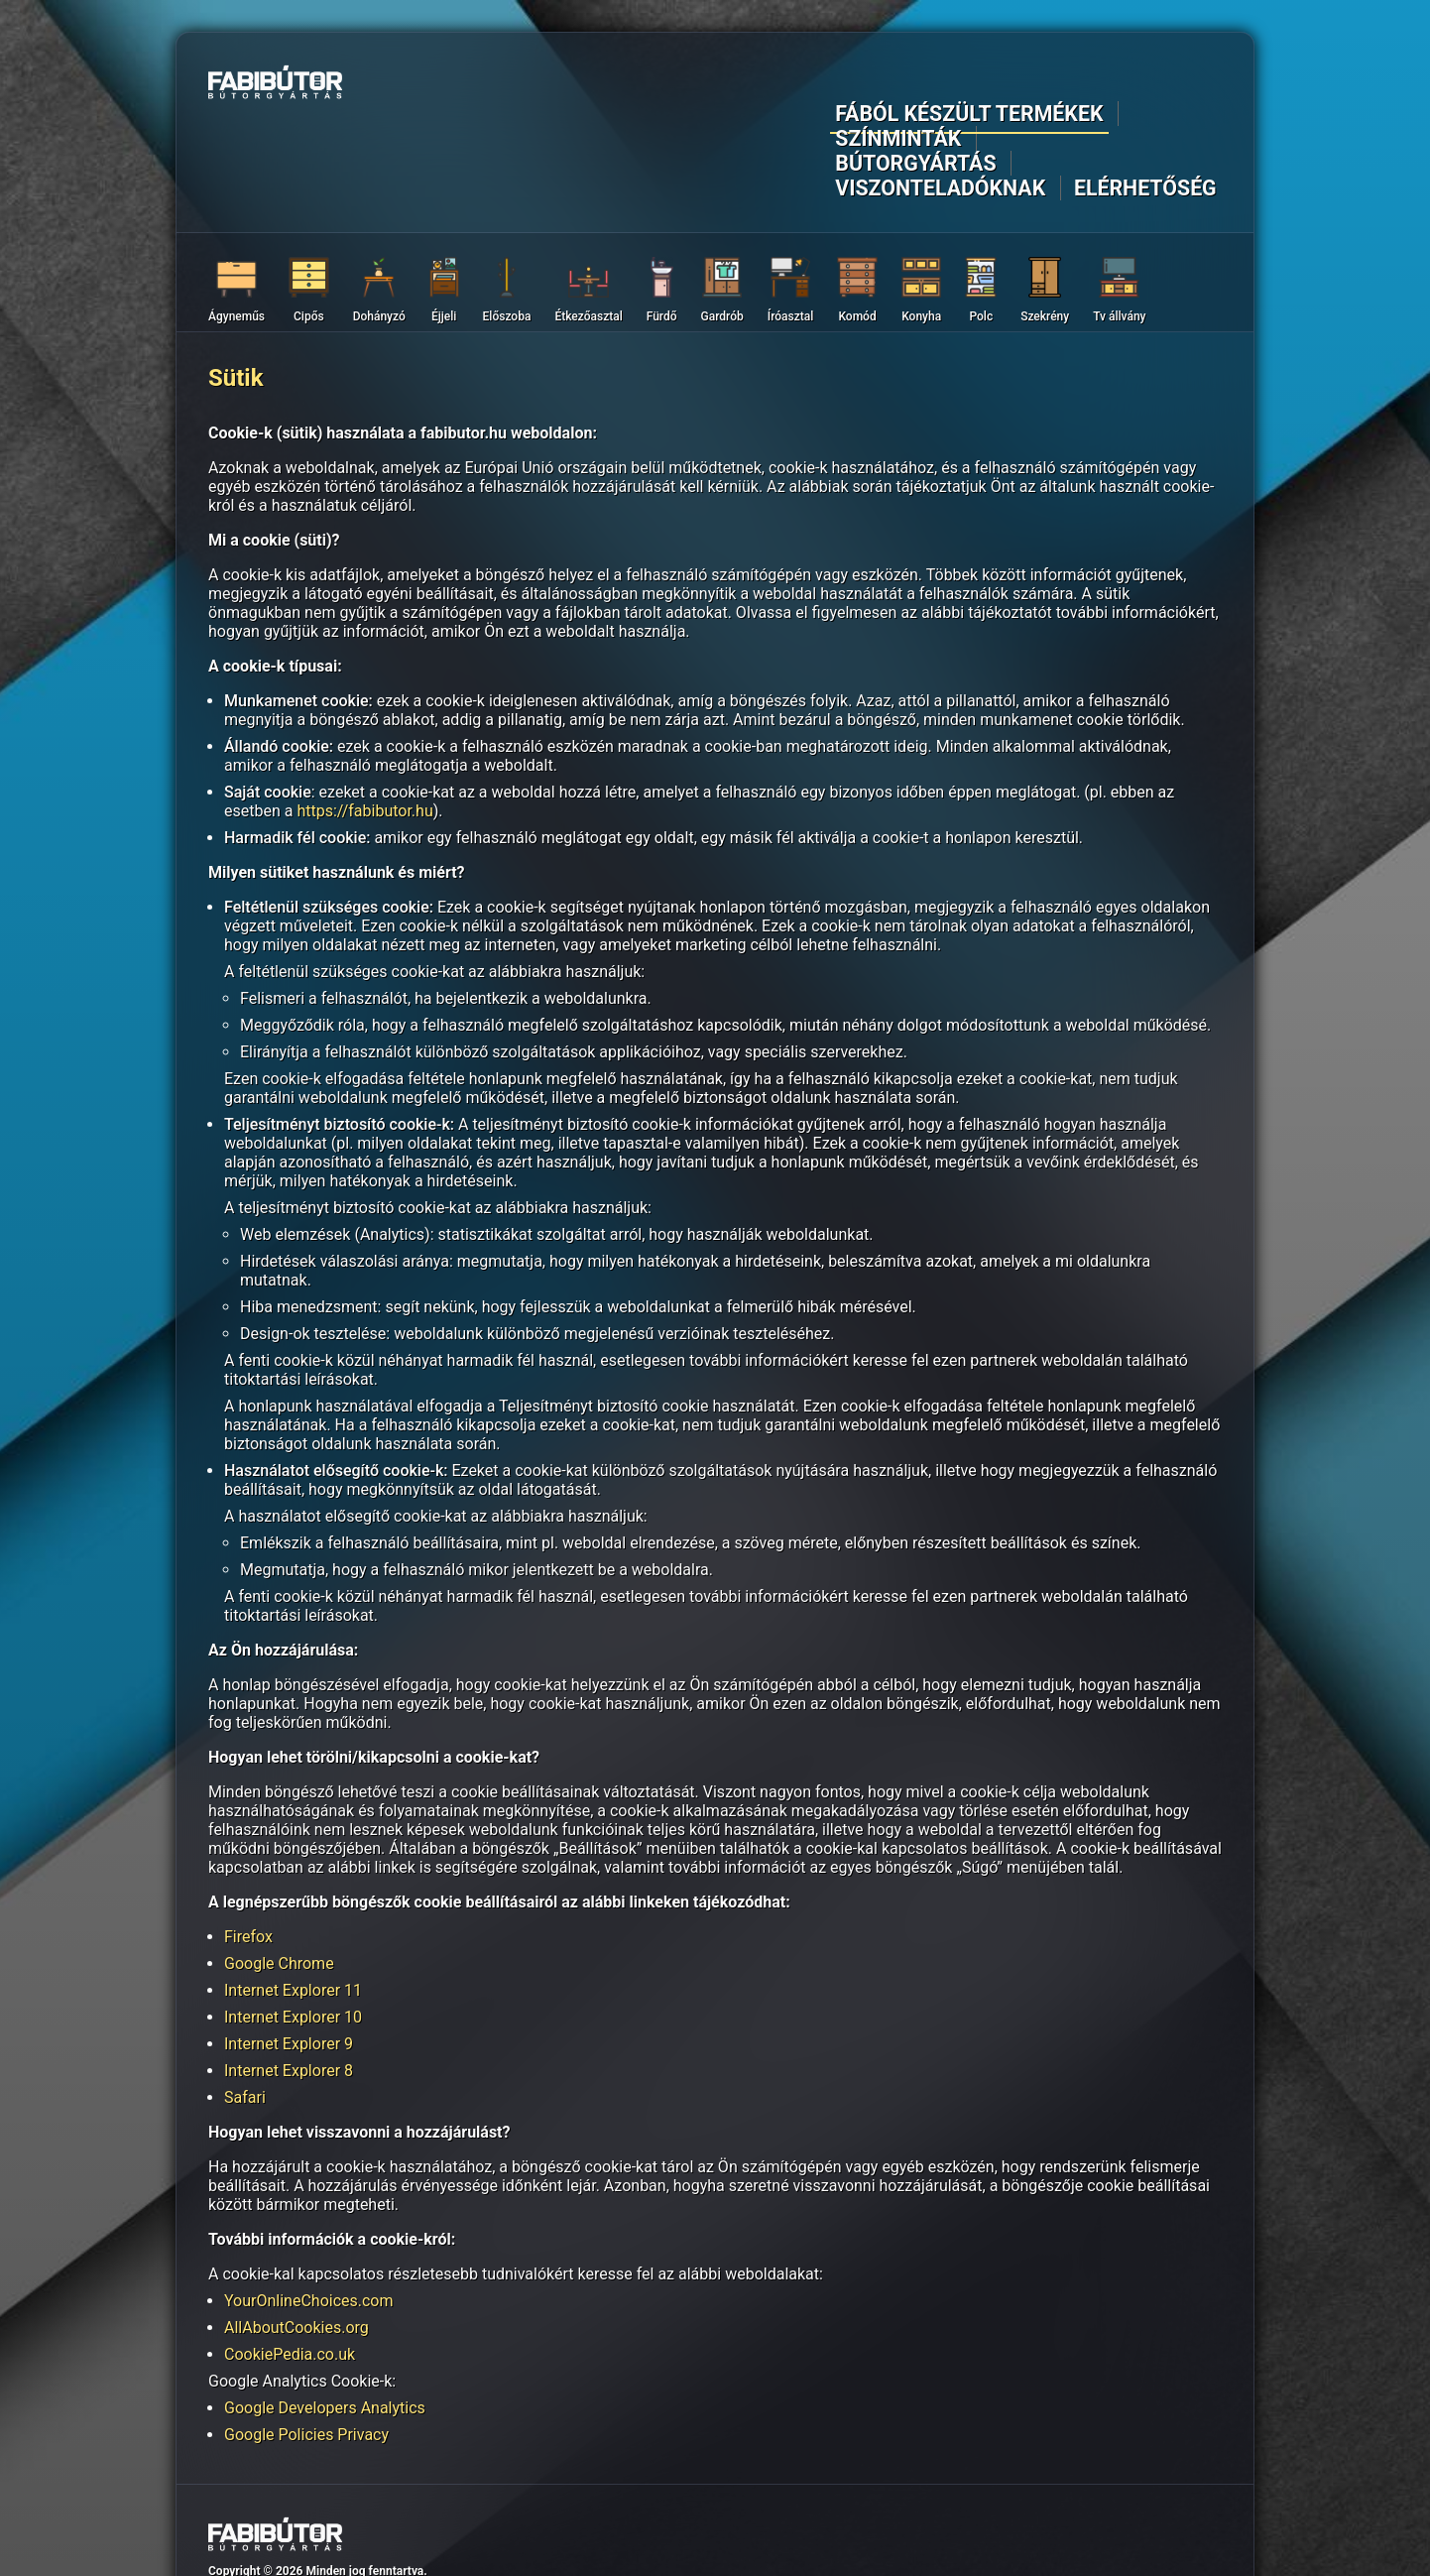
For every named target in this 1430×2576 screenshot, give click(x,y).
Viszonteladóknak (1018, 85)
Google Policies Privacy (306, 2339)
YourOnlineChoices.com (309, 2205)
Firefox (248, 1841)
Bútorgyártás (860, 85)
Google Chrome (279, 1868)
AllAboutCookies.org (296, 2232)
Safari (245, 2002)
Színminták (735, 85)
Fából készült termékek (569, 85)
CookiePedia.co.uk (289, 2259)
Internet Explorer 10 (293, 1921)
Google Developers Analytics (324, 2312)
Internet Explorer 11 (293, 1895)
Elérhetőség (1168, 85)
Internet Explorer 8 (288, 1975)
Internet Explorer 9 (288, 1948)
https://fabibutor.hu (364, 715)
